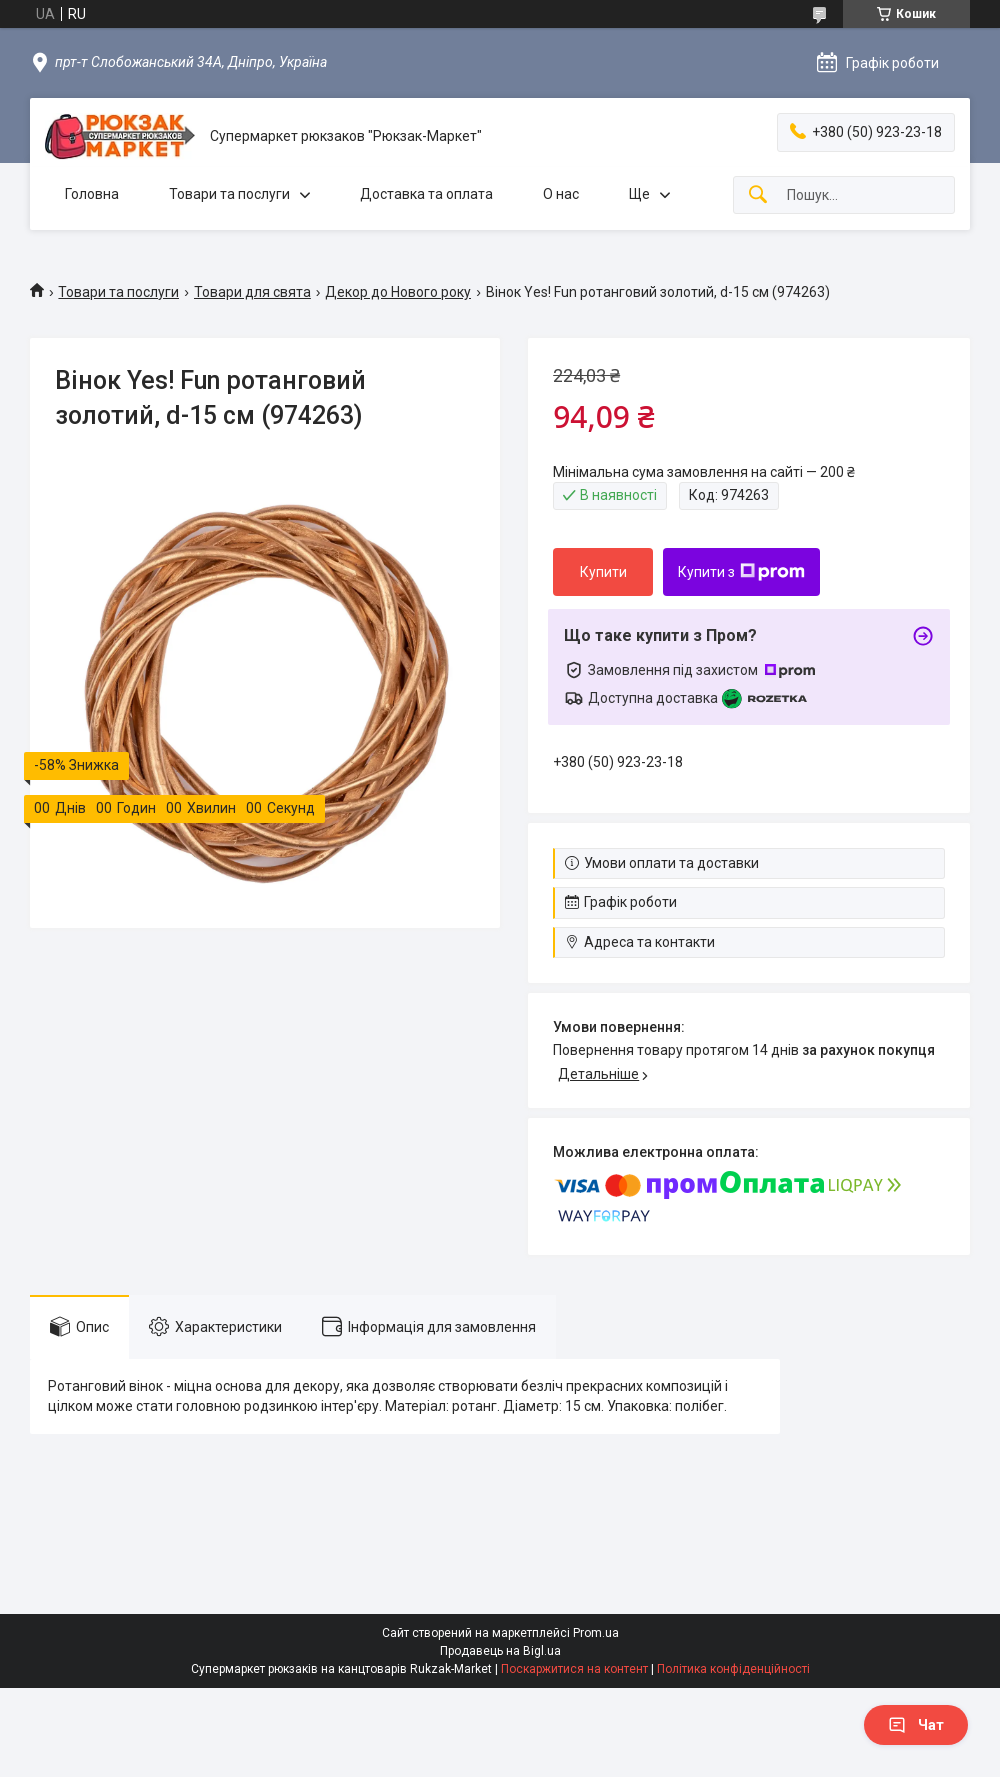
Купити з (741, 572)
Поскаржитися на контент (574, 1669)
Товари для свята (252, 292)
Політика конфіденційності (733, 1669)
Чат (916, 1725)
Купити (603, 572)
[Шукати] (758, 195)
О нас (561, 194)
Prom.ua (596, 1633)
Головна (92, 194)
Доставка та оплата (426, 194)
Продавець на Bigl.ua (500, 1651)
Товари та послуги (229, 194)
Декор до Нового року (398, 292)
